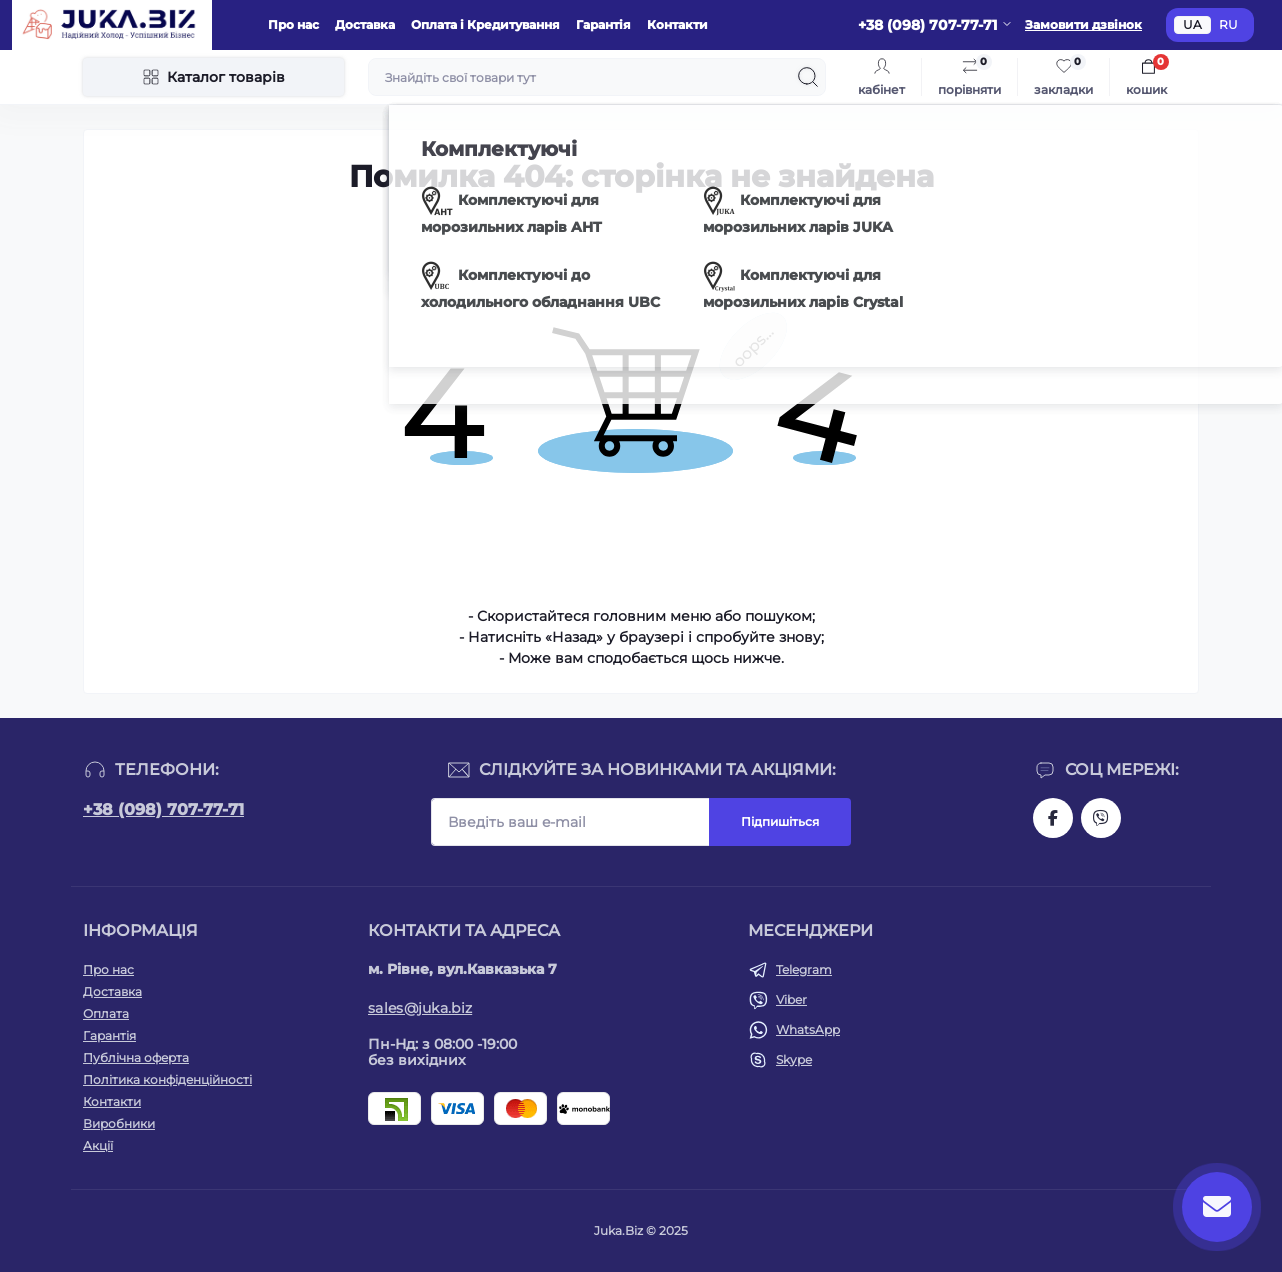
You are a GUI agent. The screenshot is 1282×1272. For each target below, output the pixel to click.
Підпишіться (780, 821)
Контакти (677, 24)
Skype (794, 1059)
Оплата (106, 1013)
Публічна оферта (136, 1057)
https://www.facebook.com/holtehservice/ (1053, 818)
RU (1228, 24)
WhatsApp (808, 1029)
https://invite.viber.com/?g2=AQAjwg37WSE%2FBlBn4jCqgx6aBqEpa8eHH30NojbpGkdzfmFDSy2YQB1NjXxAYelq (1101, 818)
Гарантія (603, 24)
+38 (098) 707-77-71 (163, 809)
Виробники (119, 1123)
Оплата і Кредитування (485, 24)
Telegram (804, 969)
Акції (98, 1145)
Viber (791, 999)
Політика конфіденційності (167, 1079)
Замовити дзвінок (1083, 24)
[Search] (808, 77)
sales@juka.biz (420, 1008)
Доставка (365, 24)
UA (1192, 24)
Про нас (293, 24)
